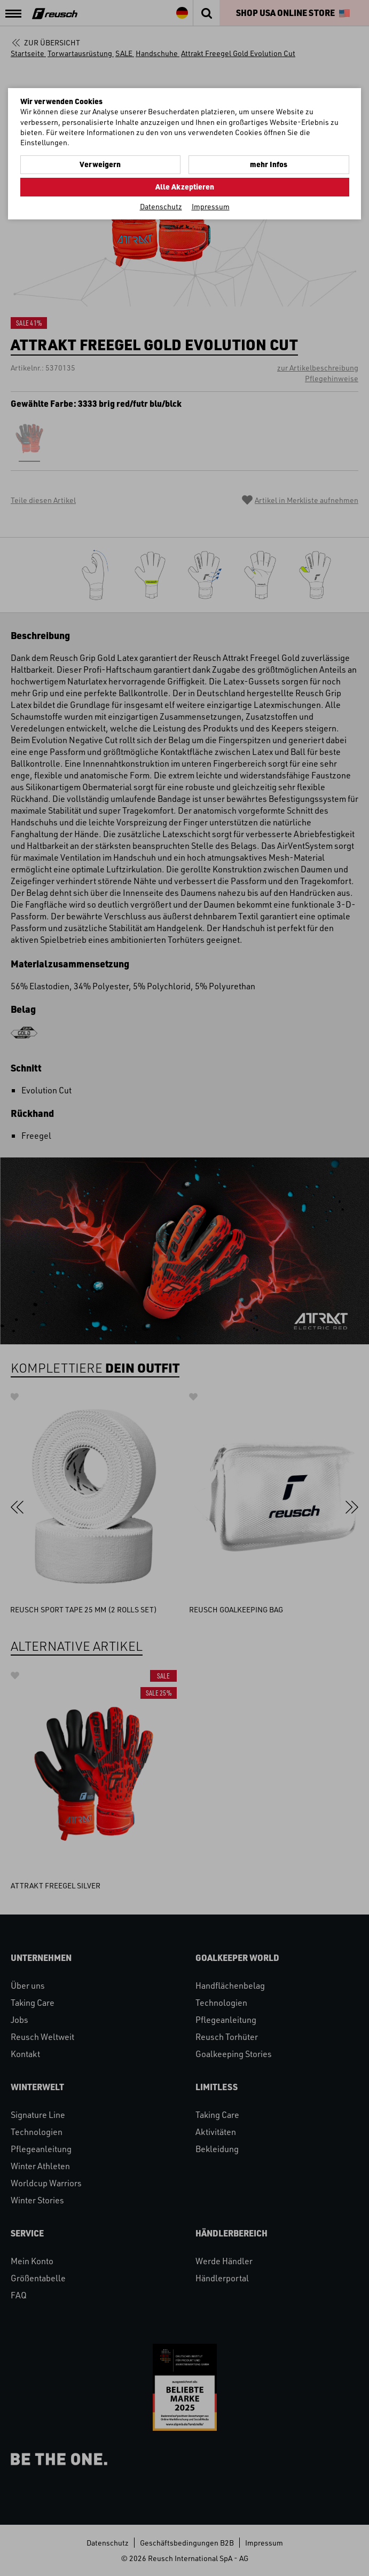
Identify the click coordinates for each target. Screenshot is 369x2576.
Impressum (211, 206)
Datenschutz (161, 206)
